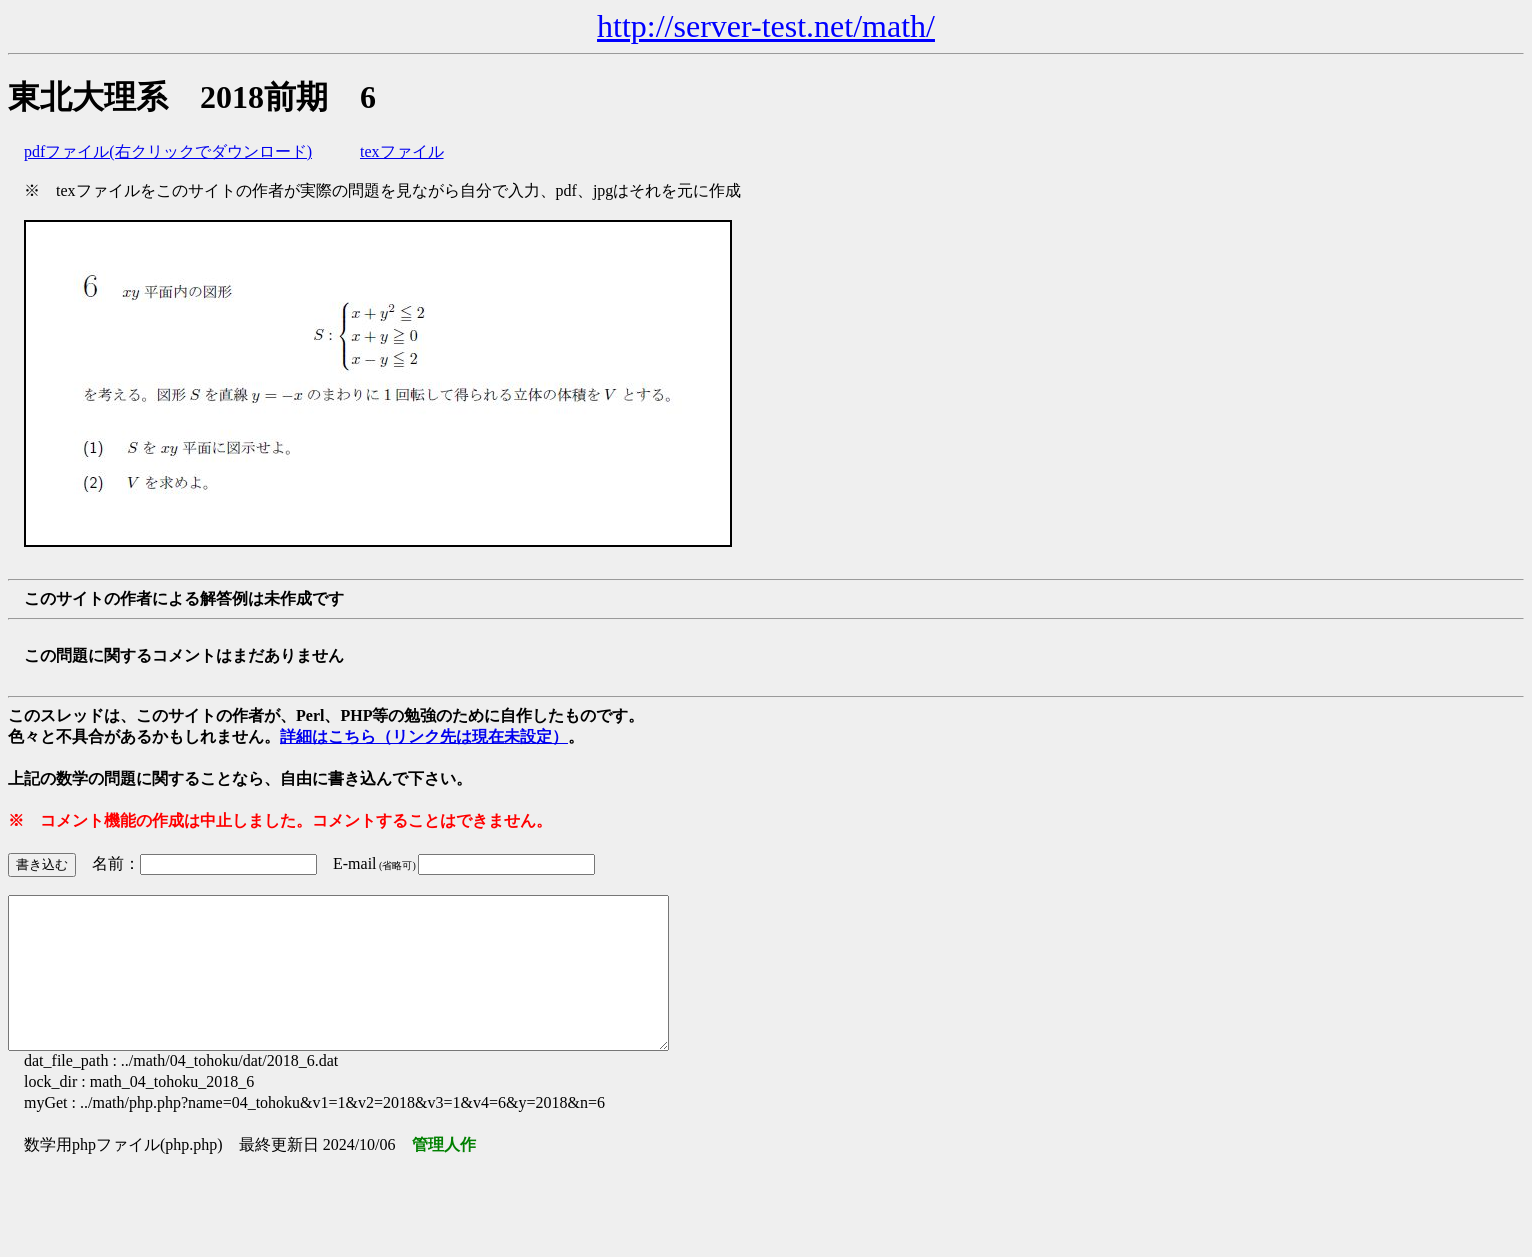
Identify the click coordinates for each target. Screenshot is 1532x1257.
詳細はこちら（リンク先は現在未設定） (424, 736)
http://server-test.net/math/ (766, 26)
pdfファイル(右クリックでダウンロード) (168, 151)
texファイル (402, 151)
